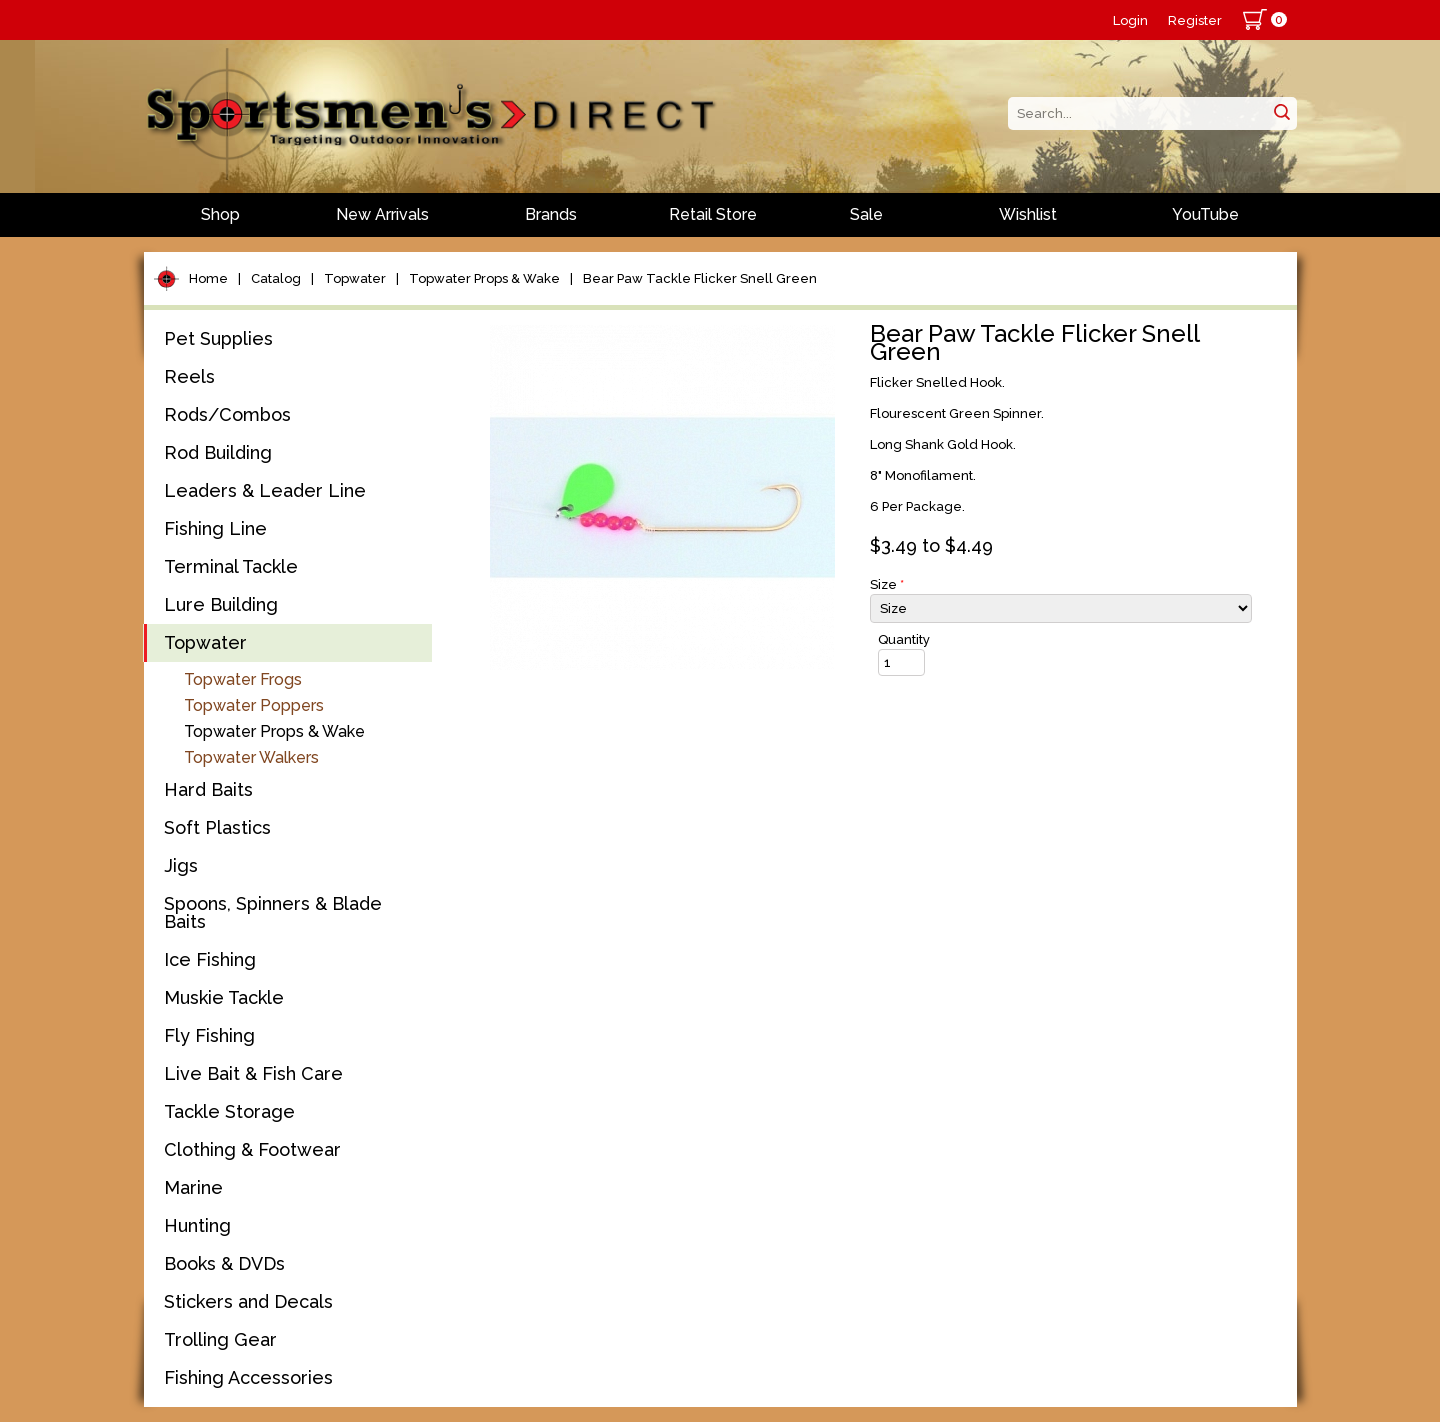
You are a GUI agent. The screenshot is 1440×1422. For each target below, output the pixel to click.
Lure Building (221, 604)
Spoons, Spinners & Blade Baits (273, 912)
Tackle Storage (229, 1111)
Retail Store (713, 214)
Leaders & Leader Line (265, 490)
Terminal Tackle (231, 566)
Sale (866, 214)
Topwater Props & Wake (484, 278)
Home (208, 278)
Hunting (197, 1225)
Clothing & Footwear (252, 1149)
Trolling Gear (220, 1339)
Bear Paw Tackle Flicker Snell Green (700, 278)
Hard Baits (208, 789)
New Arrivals (382, 214)
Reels (189, 376)
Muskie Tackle (224, 997)
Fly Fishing (209, 1035)
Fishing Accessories (248, 1377)
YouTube (1205, 214)
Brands (551, 214)
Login (1130, 20)
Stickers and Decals (248, 1301)
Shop (220, 214)
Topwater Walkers (251, 757)
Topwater (355, 278)
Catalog (276, 278)
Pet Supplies (218, 338)
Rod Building (218, 452)
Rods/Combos (227, 414)
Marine (193, 1187)
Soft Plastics (217, 827)
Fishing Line (215, 528)
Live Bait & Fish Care (253, 1073)
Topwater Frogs (243, 679)
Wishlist (1028, 214)
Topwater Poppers (254, 705)
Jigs (181, 865)
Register (1195, 20)
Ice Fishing (210, 959)
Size (887, 584)
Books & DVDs (224, 1263)
